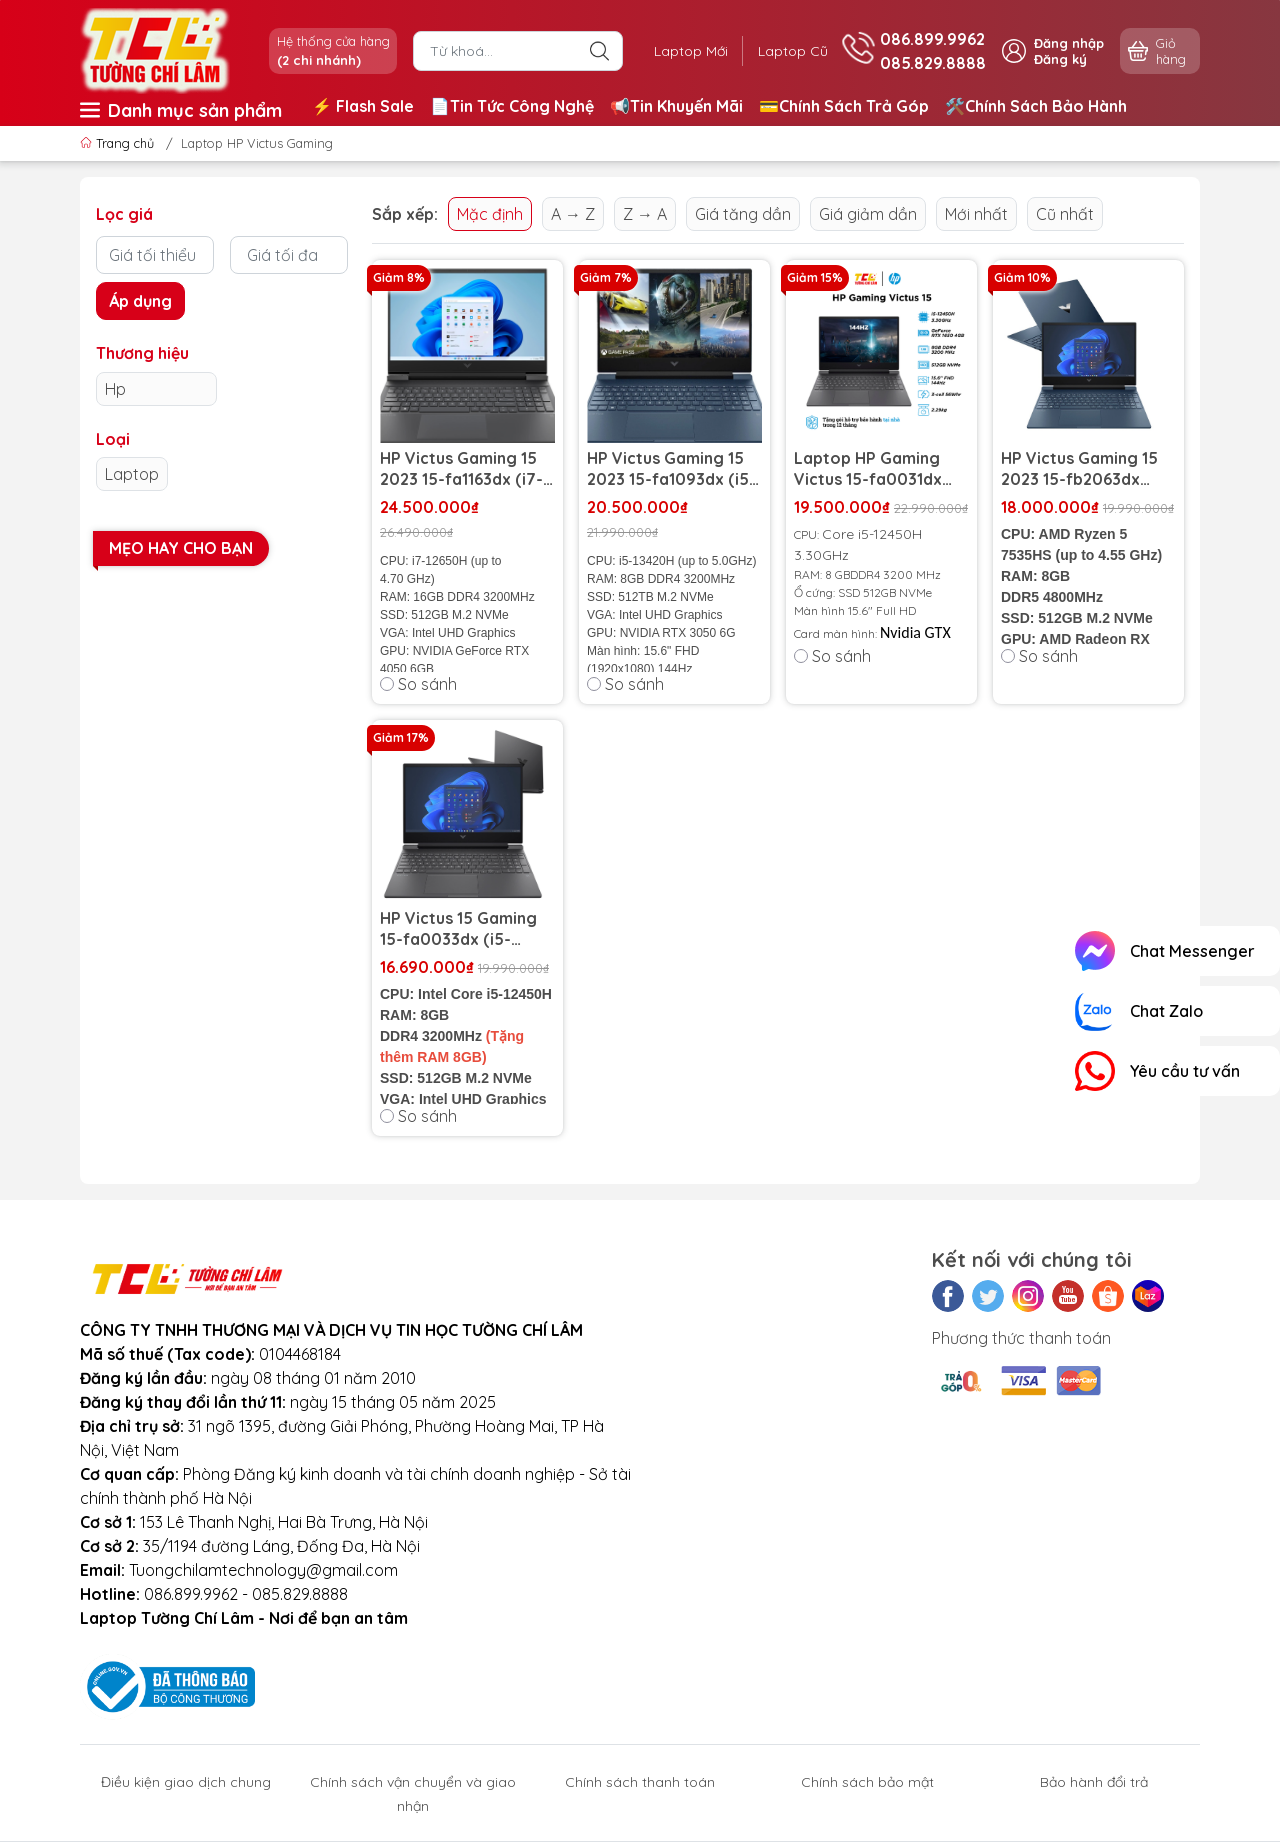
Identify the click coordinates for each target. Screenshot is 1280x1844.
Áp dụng (140, 301)
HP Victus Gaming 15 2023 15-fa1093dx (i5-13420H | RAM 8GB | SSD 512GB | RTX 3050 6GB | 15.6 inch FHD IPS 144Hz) (673, 469)
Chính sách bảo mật (867, 1782)
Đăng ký (1060, 59)
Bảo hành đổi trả (1094, 1782)
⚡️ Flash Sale (363, 106)
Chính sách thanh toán (640, 1782)
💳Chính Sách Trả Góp (844, 106)
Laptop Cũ (792, 51)
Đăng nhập (1069, 43)
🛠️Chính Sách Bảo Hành (1036, 106)
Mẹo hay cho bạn (181, 548)
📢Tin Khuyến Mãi (676, 106)
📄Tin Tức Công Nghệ (512, 106)
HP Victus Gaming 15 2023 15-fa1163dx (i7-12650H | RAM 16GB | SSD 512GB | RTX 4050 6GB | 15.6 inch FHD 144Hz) (466, 469)
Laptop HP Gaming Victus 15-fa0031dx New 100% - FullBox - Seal (875, 469)
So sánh (418, 684)
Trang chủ (119, 143)
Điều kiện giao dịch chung (186, 1782)
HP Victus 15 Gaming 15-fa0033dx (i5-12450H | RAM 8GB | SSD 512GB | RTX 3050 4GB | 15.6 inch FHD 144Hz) (466, 929)
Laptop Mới (688, 51)
